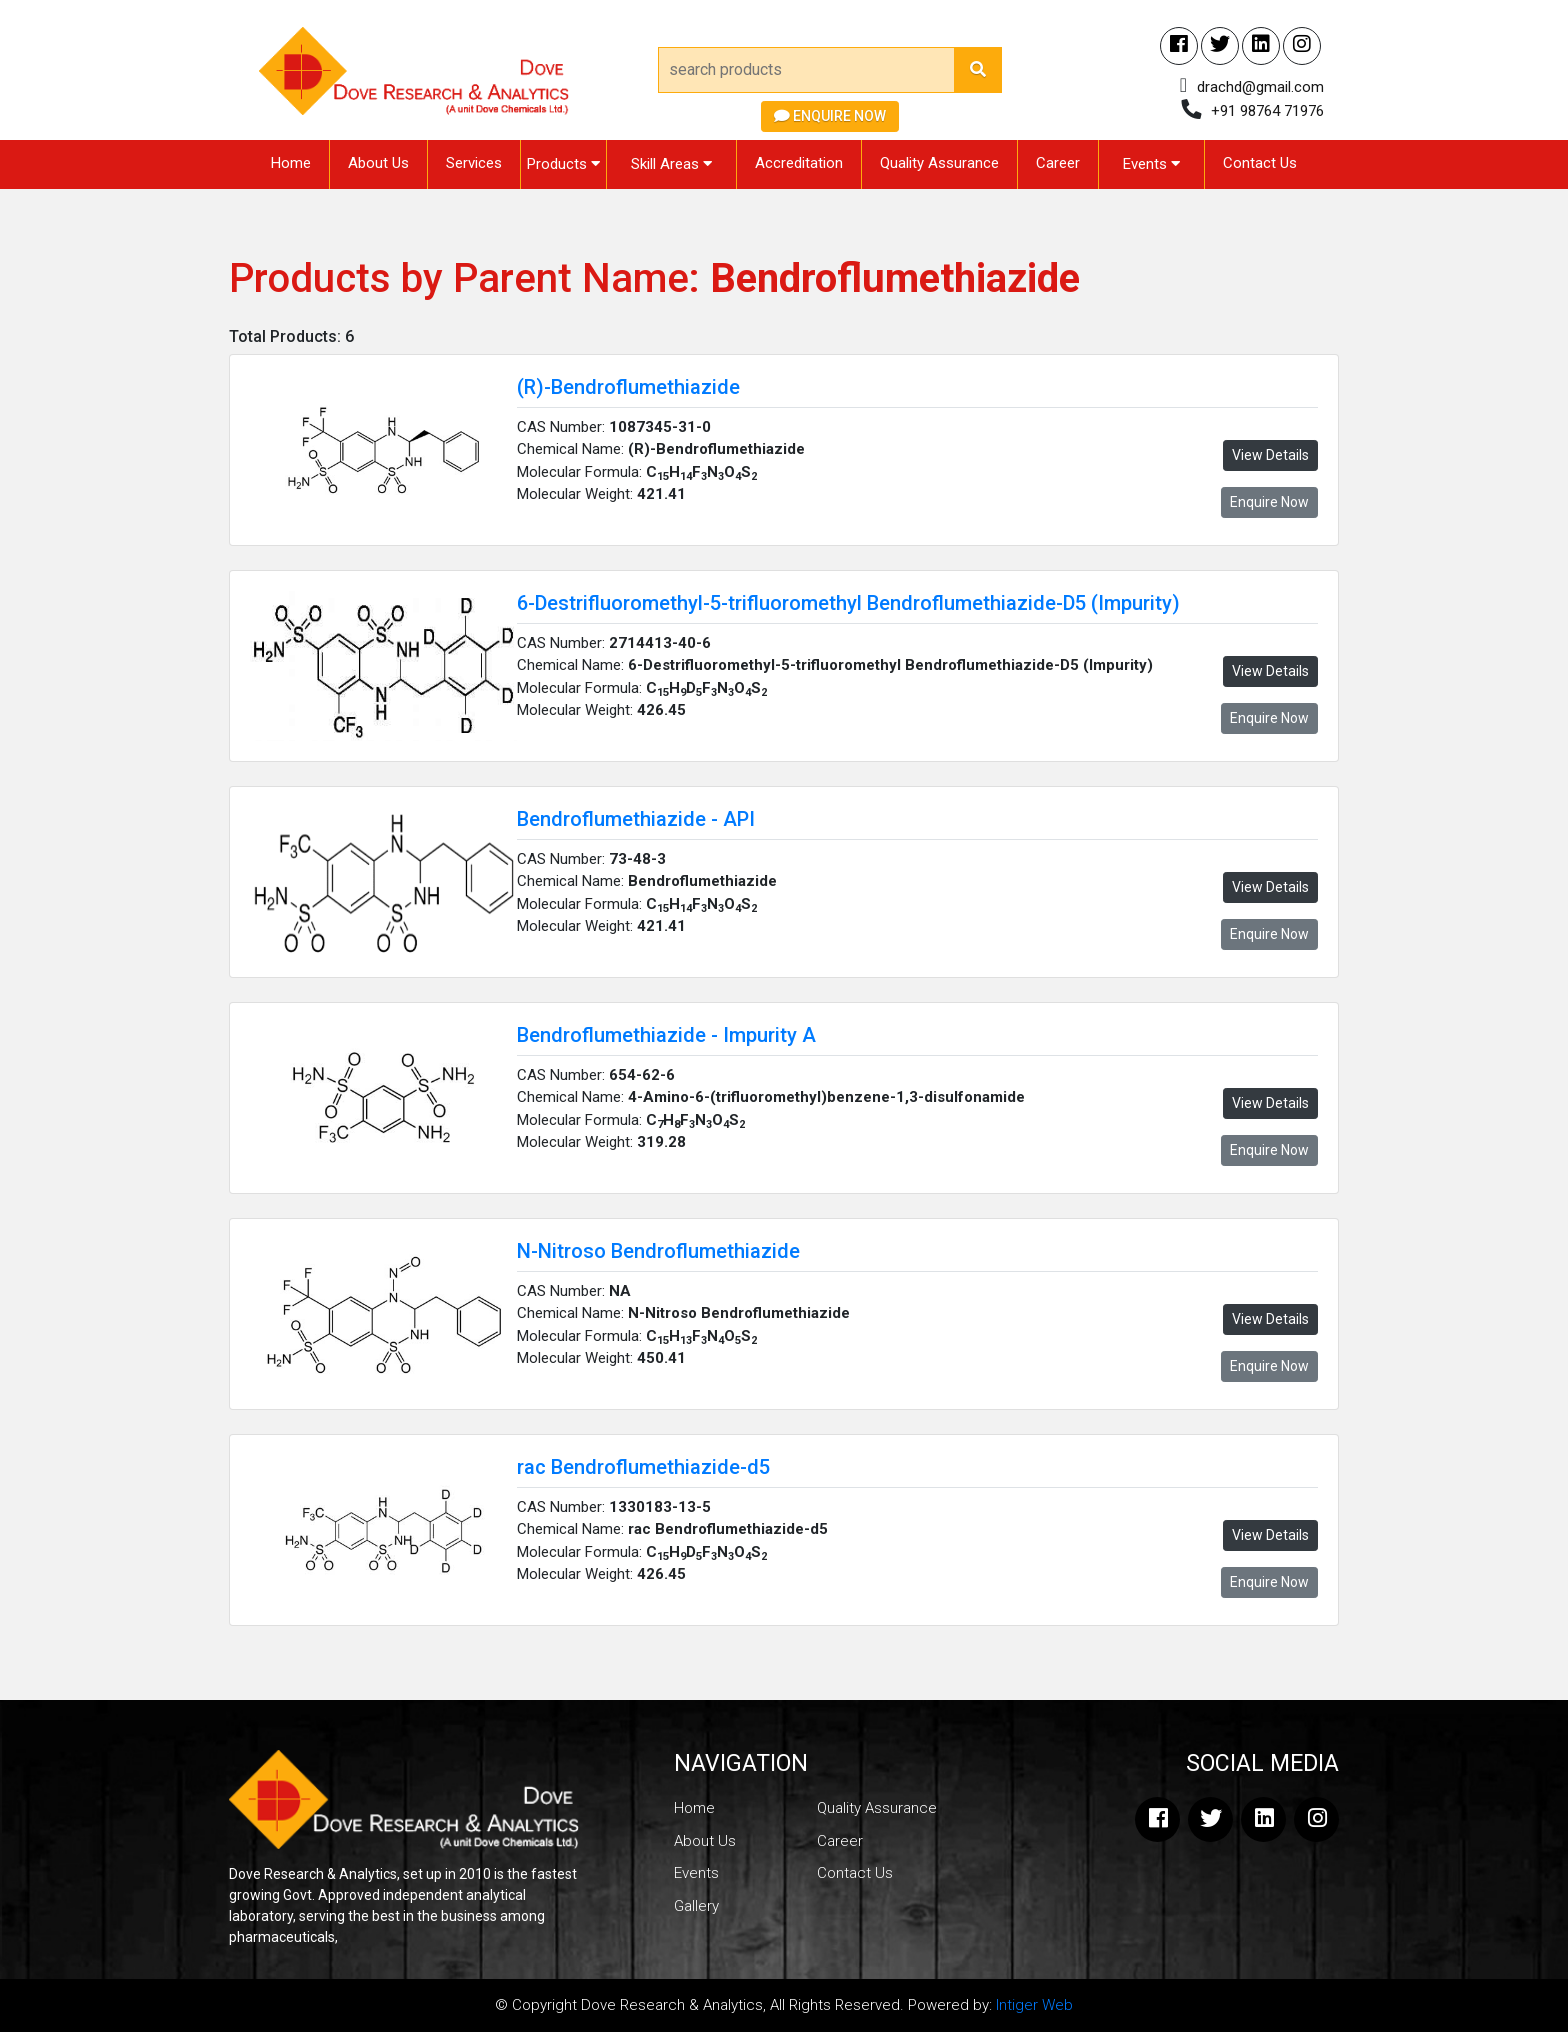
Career (1058, 163)
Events (1151, 164)
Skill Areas (671, 164)
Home (291, 163)
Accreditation (799, 163)
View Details (1270, 455)
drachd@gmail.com (1260, 87)
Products (563, 164)
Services (474, 163)
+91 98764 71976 (1267, 111)
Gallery (696, 1906)
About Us (378, 163)
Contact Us (1260, 163)
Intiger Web (1034, 2005)
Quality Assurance (939, 163)
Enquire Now (830, 116)
